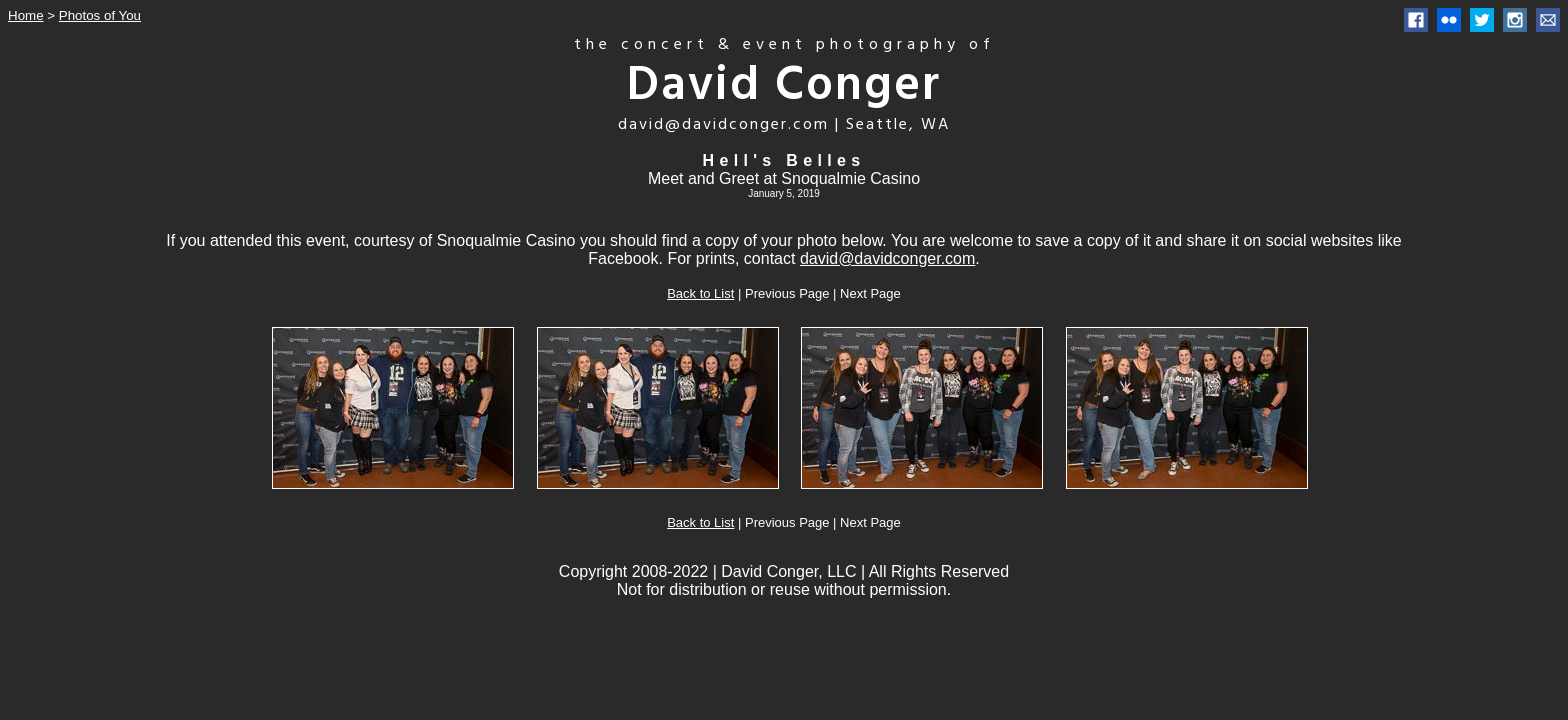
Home (26, 15)
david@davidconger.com (887, 258)
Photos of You (100, 15)
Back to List (700, 293)
